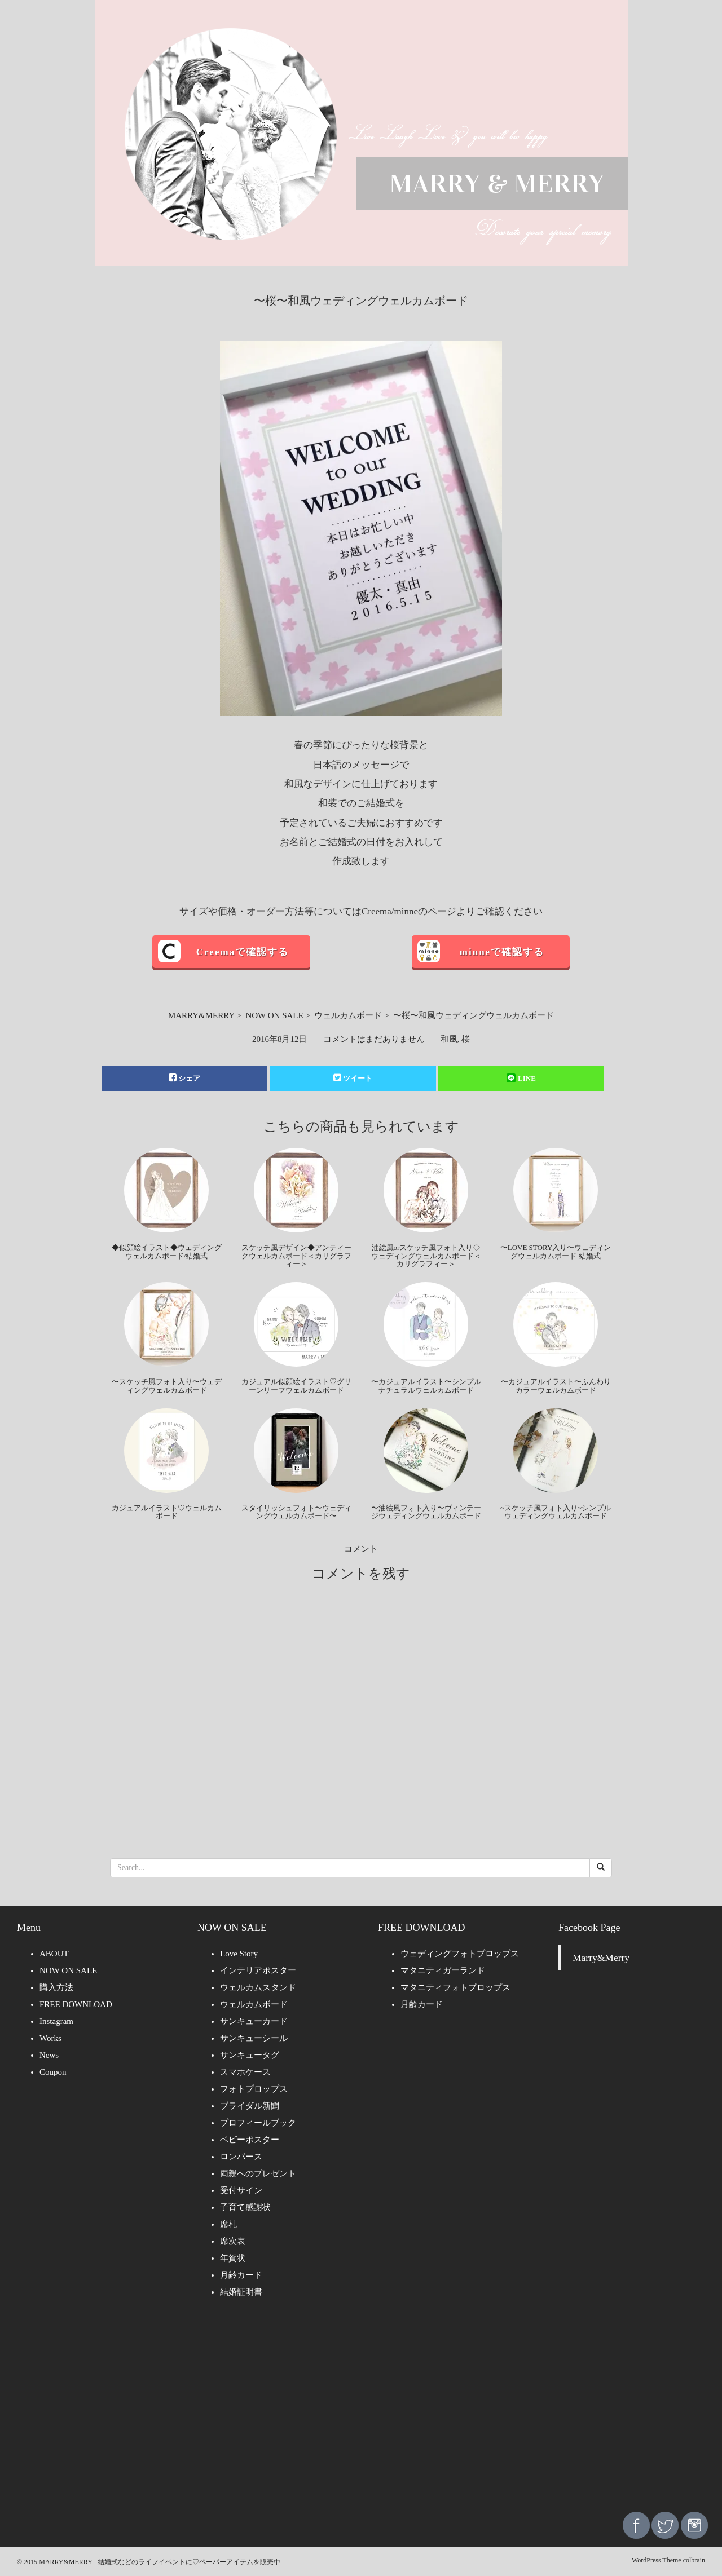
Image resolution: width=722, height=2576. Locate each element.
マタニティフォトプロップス (455, 1987)
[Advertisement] (361, 2413)
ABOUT (54, 1953)
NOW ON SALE (274, 1015)
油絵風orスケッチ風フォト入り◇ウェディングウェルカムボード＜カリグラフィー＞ (426, 1255)
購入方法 (56, 1987)
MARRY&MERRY (201, 1015)
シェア (184, 1077)
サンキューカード (254, 2021)
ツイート (352, 1077)
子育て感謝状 (245, 2207)
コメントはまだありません (374, 1039)
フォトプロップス (254, 2088)
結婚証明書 (241, 2291)
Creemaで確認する (242, 952)
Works (50, 2038)
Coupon (53, 2071)
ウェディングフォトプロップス (459, 1953)
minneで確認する (502, 952)
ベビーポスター (249, 2139)
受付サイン (241, 2190)
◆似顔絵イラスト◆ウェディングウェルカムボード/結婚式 (167, 1251)
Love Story (239, 1953)
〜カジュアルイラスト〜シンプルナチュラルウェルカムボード (426, 1385)
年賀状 (232, 2258)
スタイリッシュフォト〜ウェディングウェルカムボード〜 (296, 1512)
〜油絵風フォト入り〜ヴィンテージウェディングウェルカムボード (426, 1512)
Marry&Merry (601, 1957)
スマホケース (245, 2071)
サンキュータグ (249, 2055)
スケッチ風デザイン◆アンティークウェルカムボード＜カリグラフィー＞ (296, 1255)
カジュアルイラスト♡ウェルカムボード (167, 1512)
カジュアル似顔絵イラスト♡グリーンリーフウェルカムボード (296, 1385)
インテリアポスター (258, 1970)
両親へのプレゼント (258, 2173)
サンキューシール (254, 2038)
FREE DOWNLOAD (75, 2004)
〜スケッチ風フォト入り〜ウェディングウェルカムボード (167, 1385)
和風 (449, 1039)
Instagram (56, 2021)
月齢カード (241, 2274)
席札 (228, 2224)
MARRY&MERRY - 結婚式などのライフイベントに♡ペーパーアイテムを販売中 (159, 2562)
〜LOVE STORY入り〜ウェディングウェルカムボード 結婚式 (555, 1251)
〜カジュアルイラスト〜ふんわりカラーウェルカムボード (556, 1385)
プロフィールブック (258, 2122)
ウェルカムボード (348, 1015)
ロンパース (241, 2156)
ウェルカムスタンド (258, 1987)
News (49, 2055)
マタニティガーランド (442, 1970)
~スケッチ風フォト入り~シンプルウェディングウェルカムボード (555, 1512)
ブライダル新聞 (249, 2105)
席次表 (232, 2241)
